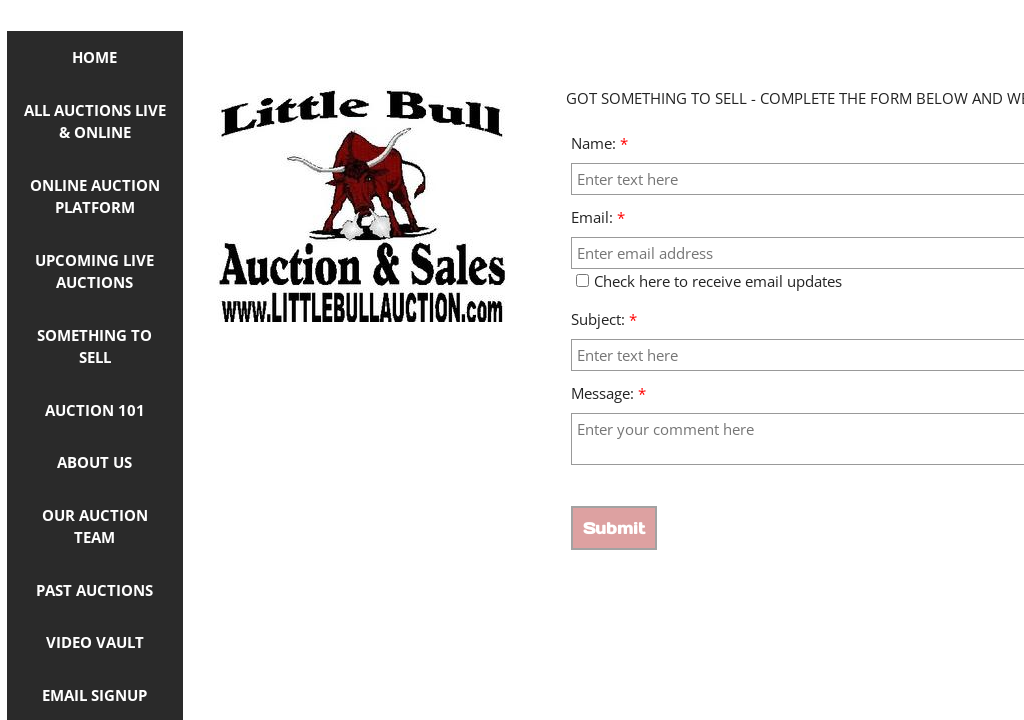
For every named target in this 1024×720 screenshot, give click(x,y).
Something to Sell (94, 346)
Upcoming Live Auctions (94, 271)
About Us (94, 462)
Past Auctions (94, 590)
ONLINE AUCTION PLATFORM (95, 196)
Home (94, 57)
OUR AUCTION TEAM (95, 526)
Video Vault (95, 642)
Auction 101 (95, 410)
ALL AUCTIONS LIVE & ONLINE (95, 121)
